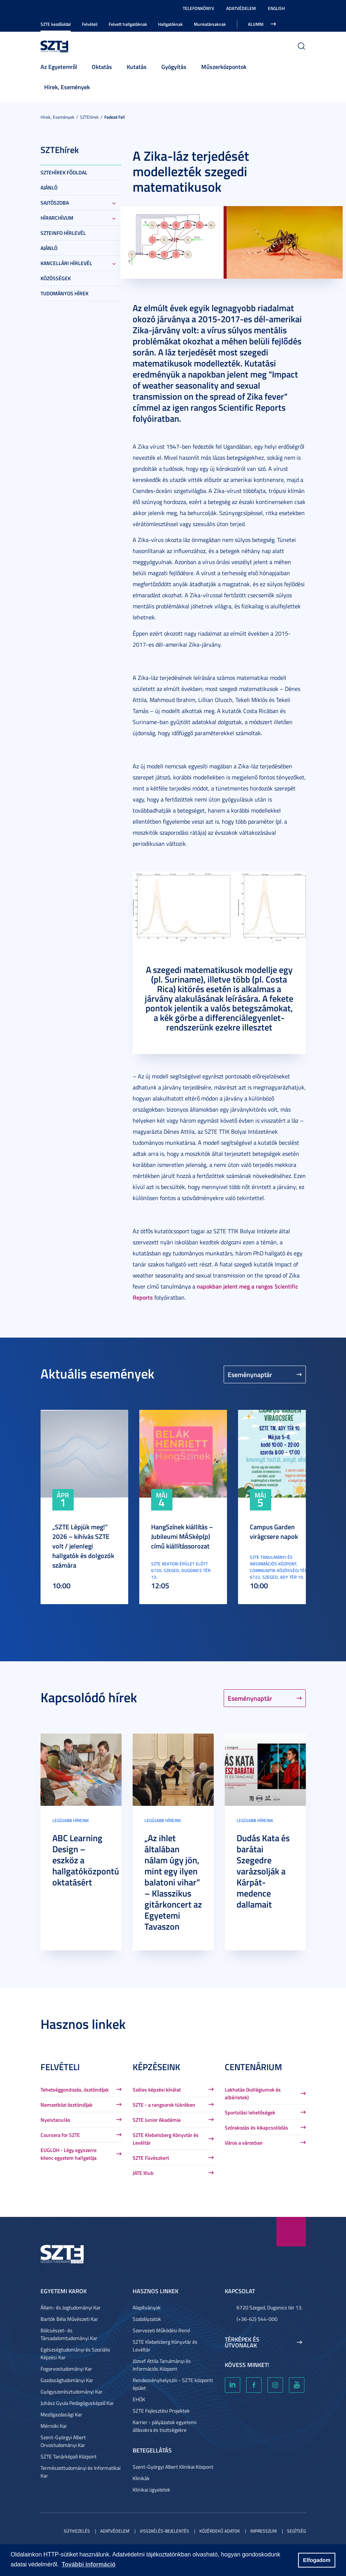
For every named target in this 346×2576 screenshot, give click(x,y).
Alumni (255, 24)
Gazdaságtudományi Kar (67, 2380)
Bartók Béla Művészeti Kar (69, 2318)
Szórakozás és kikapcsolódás (256, 2127)
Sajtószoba (55, 202)
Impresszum (263, 2531)
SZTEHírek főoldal (64, 172)
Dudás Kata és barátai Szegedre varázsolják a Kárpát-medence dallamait (263, 1871)
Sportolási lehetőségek (250, 2112)
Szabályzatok (147, 2318)
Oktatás (102, 66)
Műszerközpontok (224, 66)
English (276, 8)
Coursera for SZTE (60, 2134)
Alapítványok (147, 2307)
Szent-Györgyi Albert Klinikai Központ (173, 2466)
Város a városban (244, 2142)
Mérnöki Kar (54, 2425)
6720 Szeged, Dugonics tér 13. (270, 2307)
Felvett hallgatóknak (128, 24)
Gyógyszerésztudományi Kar (71, 2391)
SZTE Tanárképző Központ (69, 2456)
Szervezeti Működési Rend (161, 2330)
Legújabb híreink (70, 1820)
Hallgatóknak (170, 24)
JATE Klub (143, 2172)
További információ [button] (88, 2564)
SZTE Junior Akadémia (157, 2119)
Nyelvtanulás (55, 2119)
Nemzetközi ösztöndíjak (66, 2104)
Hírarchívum (57, 217)
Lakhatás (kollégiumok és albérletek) (253, 2093)
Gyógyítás (173, 66)
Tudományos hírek (64, 293)
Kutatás (137, 66)
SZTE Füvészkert (151, 2157)
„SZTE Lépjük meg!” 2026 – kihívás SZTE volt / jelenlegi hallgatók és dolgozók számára (83, 1546)
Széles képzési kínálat (157, 2089)
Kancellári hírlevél (66, 263)
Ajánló (49, 187)
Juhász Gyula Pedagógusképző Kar (77, 2402)
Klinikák (141, 2478)
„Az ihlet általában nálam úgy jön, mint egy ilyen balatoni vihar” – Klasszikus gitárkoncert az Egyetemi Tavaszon (173, 1882)
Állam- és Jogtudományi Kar (71, 2307)
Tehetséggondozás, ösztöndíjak (75, 2089)
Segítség (296, 2531)
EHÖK (139, 2399)
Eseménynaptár (250, 1374)
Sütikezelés (77, 2531)
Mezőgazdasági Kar (61, 2414)
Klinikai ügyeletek (151, 2489)
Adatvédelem (241, 8)
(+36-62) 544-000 (257, 2318)
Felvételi (90, 24)
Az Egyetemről (59, 66)
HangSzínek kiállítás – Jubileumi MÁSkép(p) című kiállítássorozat (182, 1536)
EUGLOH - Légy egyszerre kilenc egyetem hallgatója (69, 2153)
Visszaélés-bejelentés (164, 2531)
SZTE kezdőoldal (56, 24)
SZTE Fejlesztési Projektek (161, 2410)
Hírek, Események (67, 87)
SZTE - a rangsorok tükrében (164, 2104)
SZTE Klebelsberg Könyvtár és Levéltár (166, 2138)
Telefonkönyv (198, 8)
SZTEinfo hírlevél (63, 232)
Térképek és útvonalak (242, 2342)
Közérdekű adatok (219, 2531)
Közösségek (56, 278)
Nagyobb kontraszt (301, 8)
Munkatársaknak (210, 24)
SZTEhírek (89, 117)
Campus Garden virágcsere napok (274, 1531)
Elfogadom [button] (316, 2560)
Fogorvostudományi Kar (66, 2368)
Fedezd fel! (114, 117)
